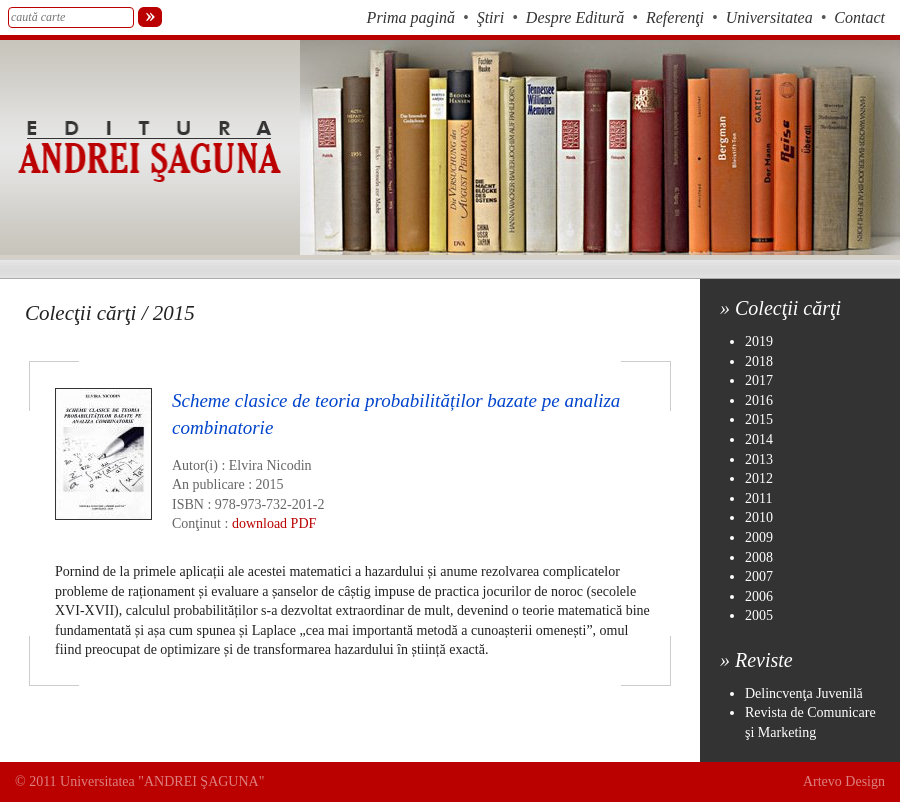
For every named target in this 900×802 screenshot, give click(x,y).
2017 (759, 380)
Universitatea (769, 17)
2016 (759, 400)
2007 (759, 576)
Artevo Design (844, 781)
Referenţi (675, 17)
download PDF (274, 523)
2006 (759, 596)
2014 (759, 439)
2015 (759, 419)
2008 (759, 557)
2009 (759, 537)
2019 (759, 341)
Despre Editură (575, 17)
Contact (859, 17)
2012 (759, 478)
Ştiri (491, 17)
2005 (759, 615)
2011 (758, 498)
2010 (759, 517)
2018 (759, 361)
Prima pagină (411, 17)
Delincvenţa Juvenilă (804, 693)
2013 (759, 459)
